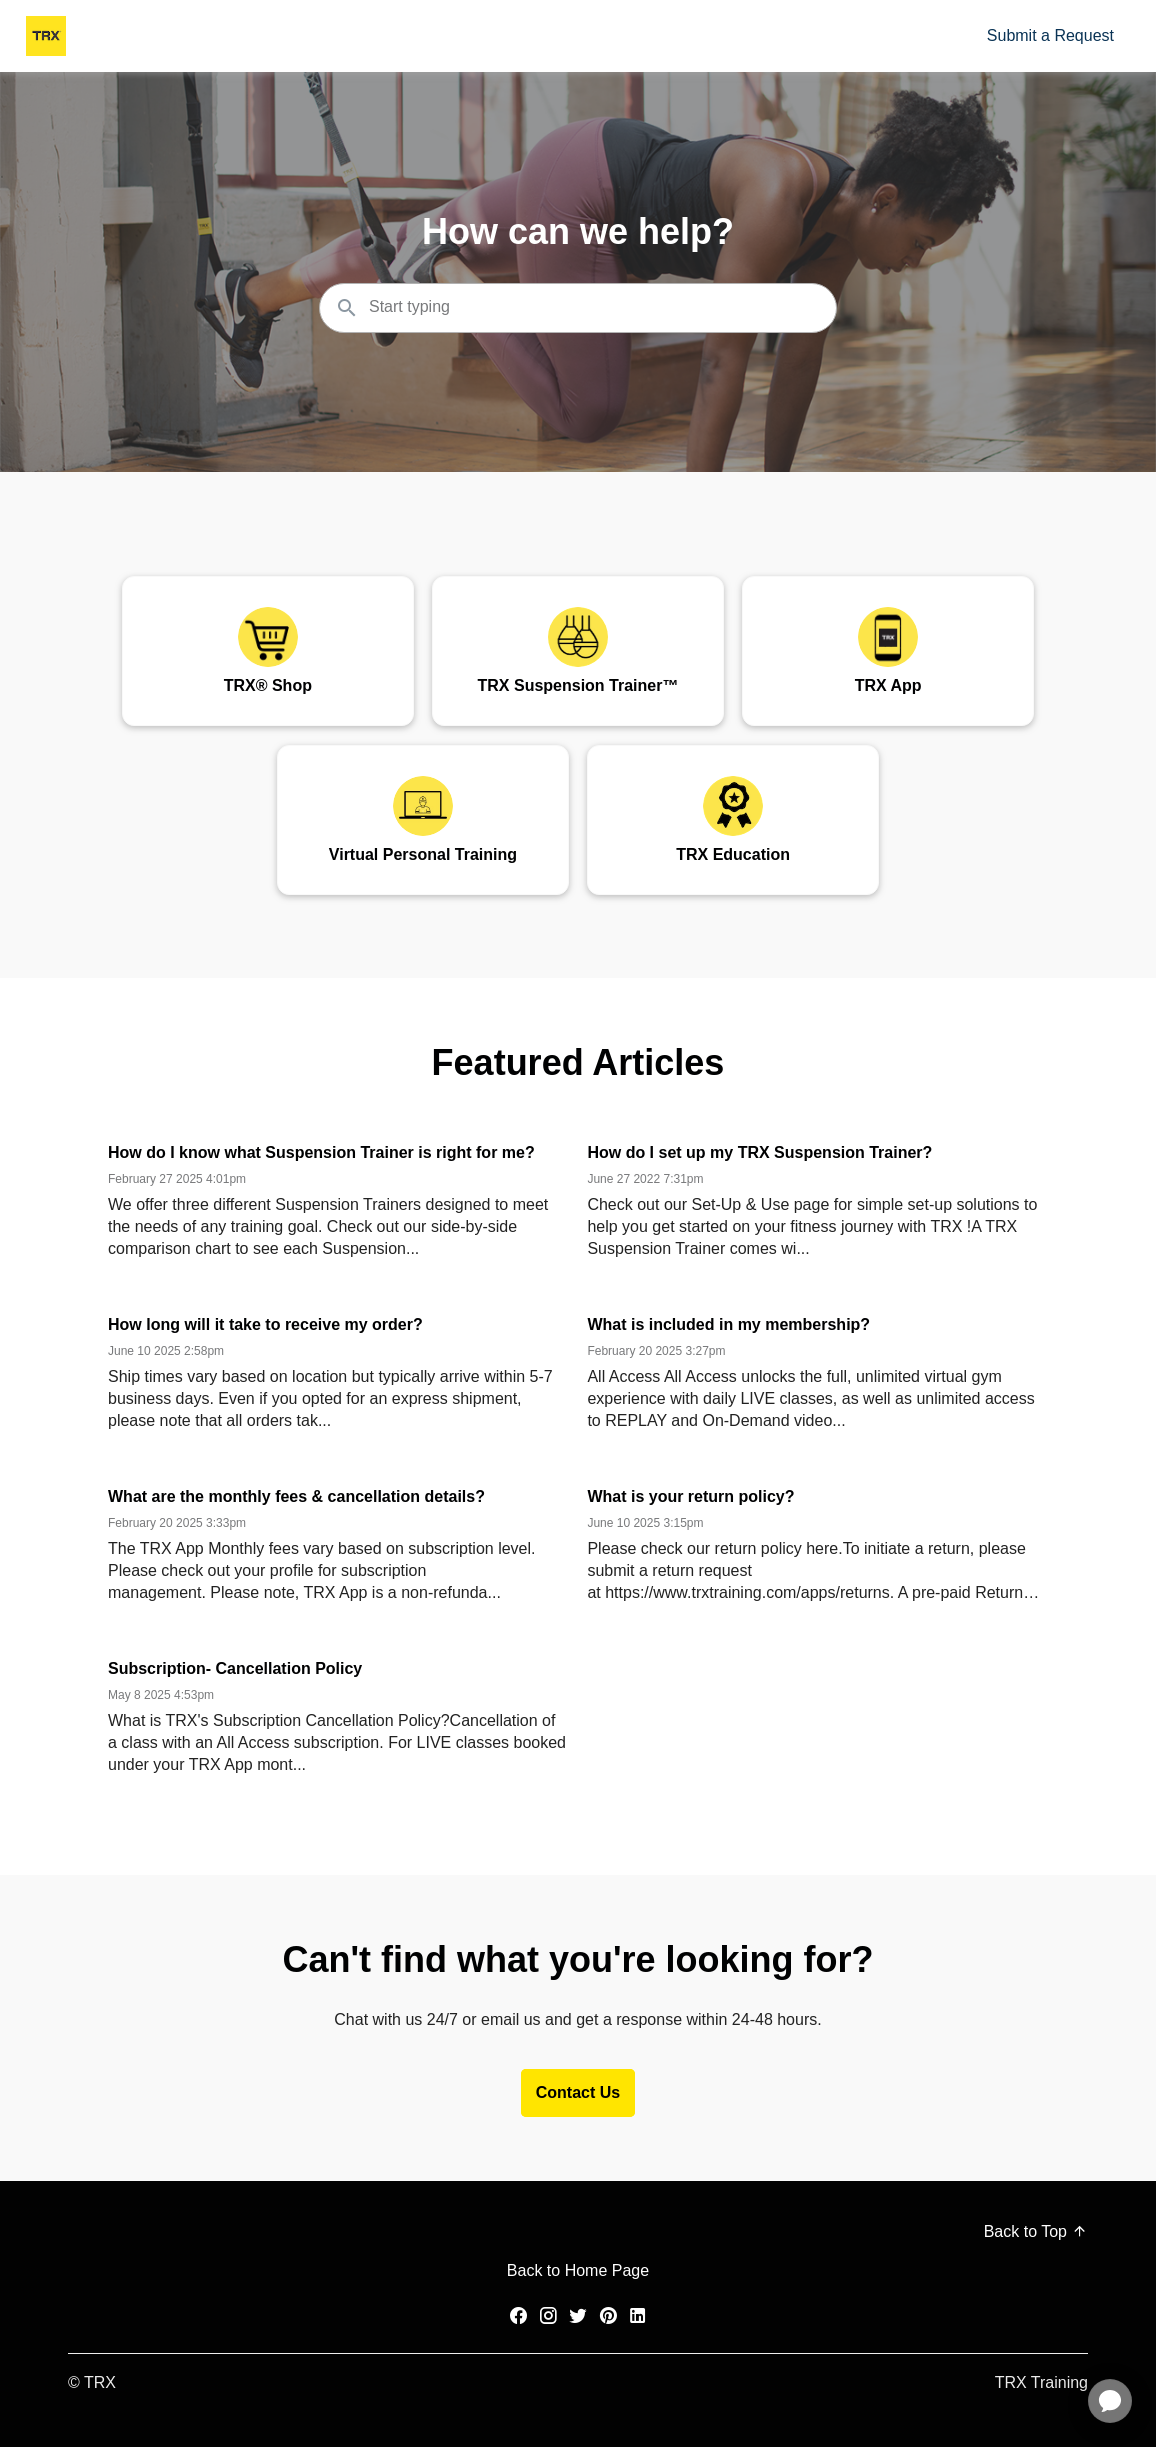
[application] (1110, 2401)
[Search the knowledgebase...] (578, 308)
